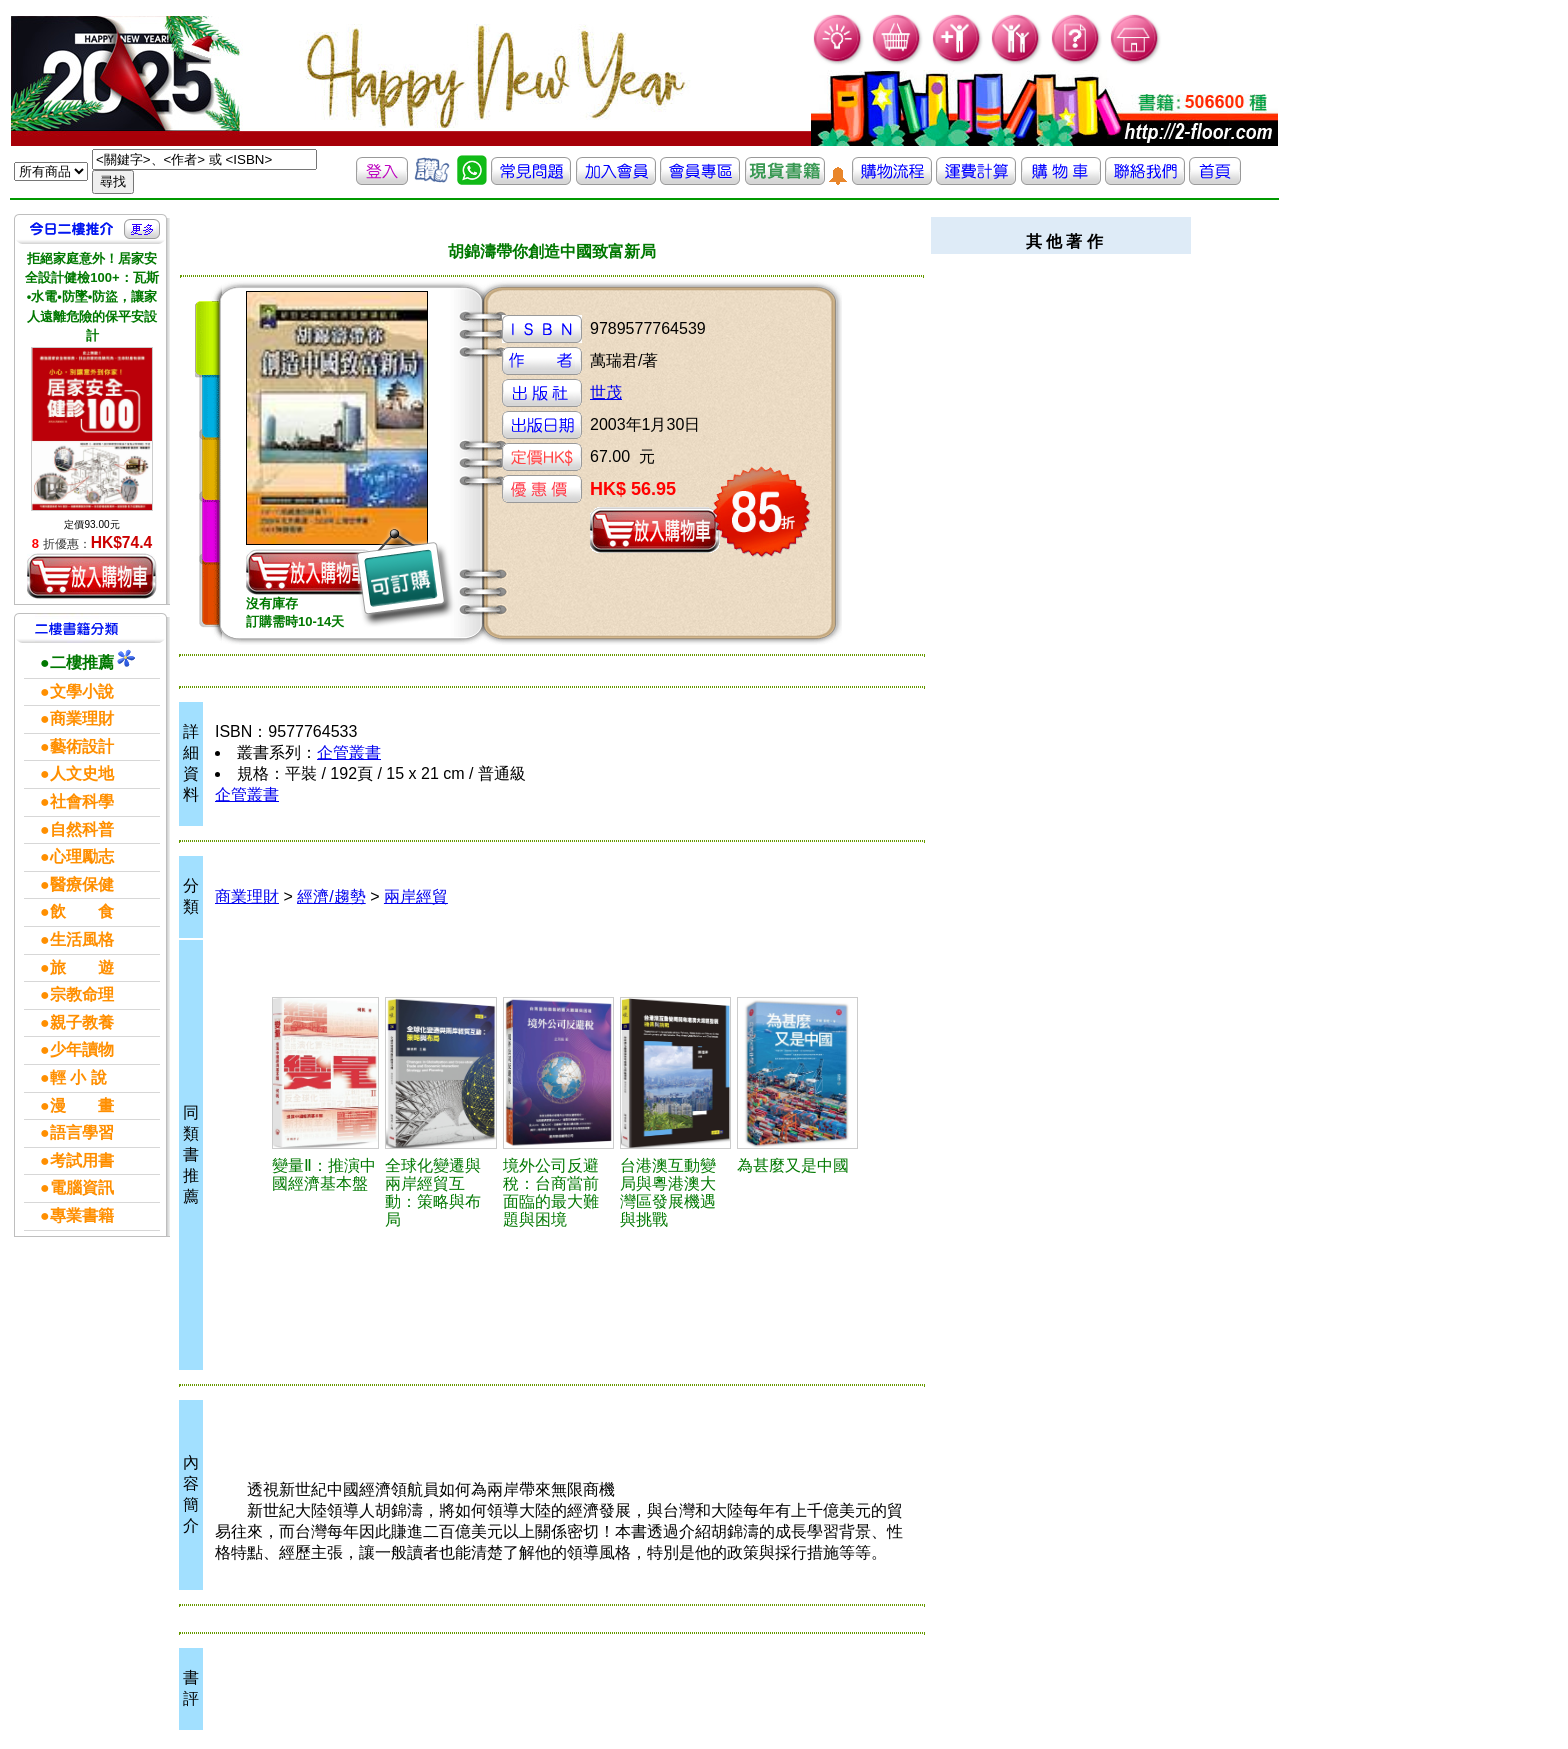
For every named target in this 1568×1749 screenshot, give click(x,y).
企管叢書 (349, 752)
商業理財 (247, 896)
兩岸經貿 (416, 896)
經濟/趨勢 (331, 896)
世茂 (606, 392)
